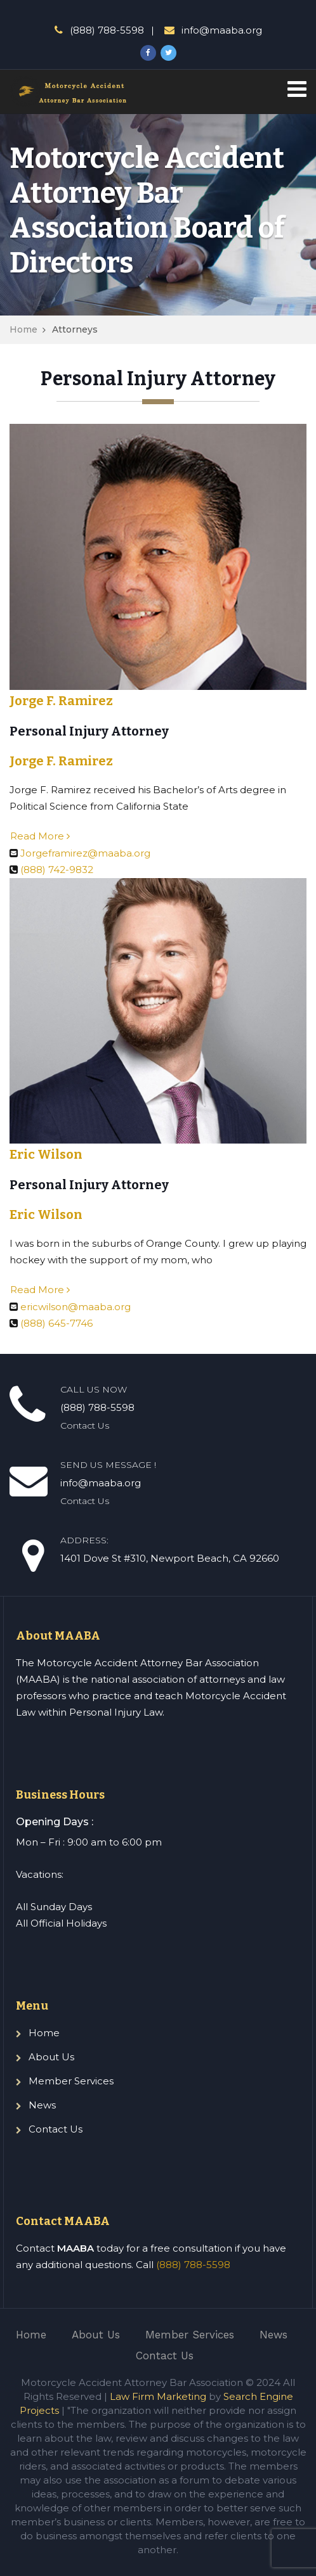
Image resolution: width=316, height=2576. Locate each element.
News (42, 2105)
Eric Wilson (46, 1154)
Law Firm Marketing (158, 2396)
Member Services (71, 2081)
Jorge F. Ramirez (61, 700)
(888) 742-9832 (56, 870)
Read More (40, 836)
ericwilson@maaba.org (75, 1307)
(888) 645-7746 (56, 1323)
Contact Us (55, 2129)
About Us (51, 2057)
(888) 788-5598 (193, 2265)
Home (23, 329)
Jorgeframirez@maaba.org (85, 853)
